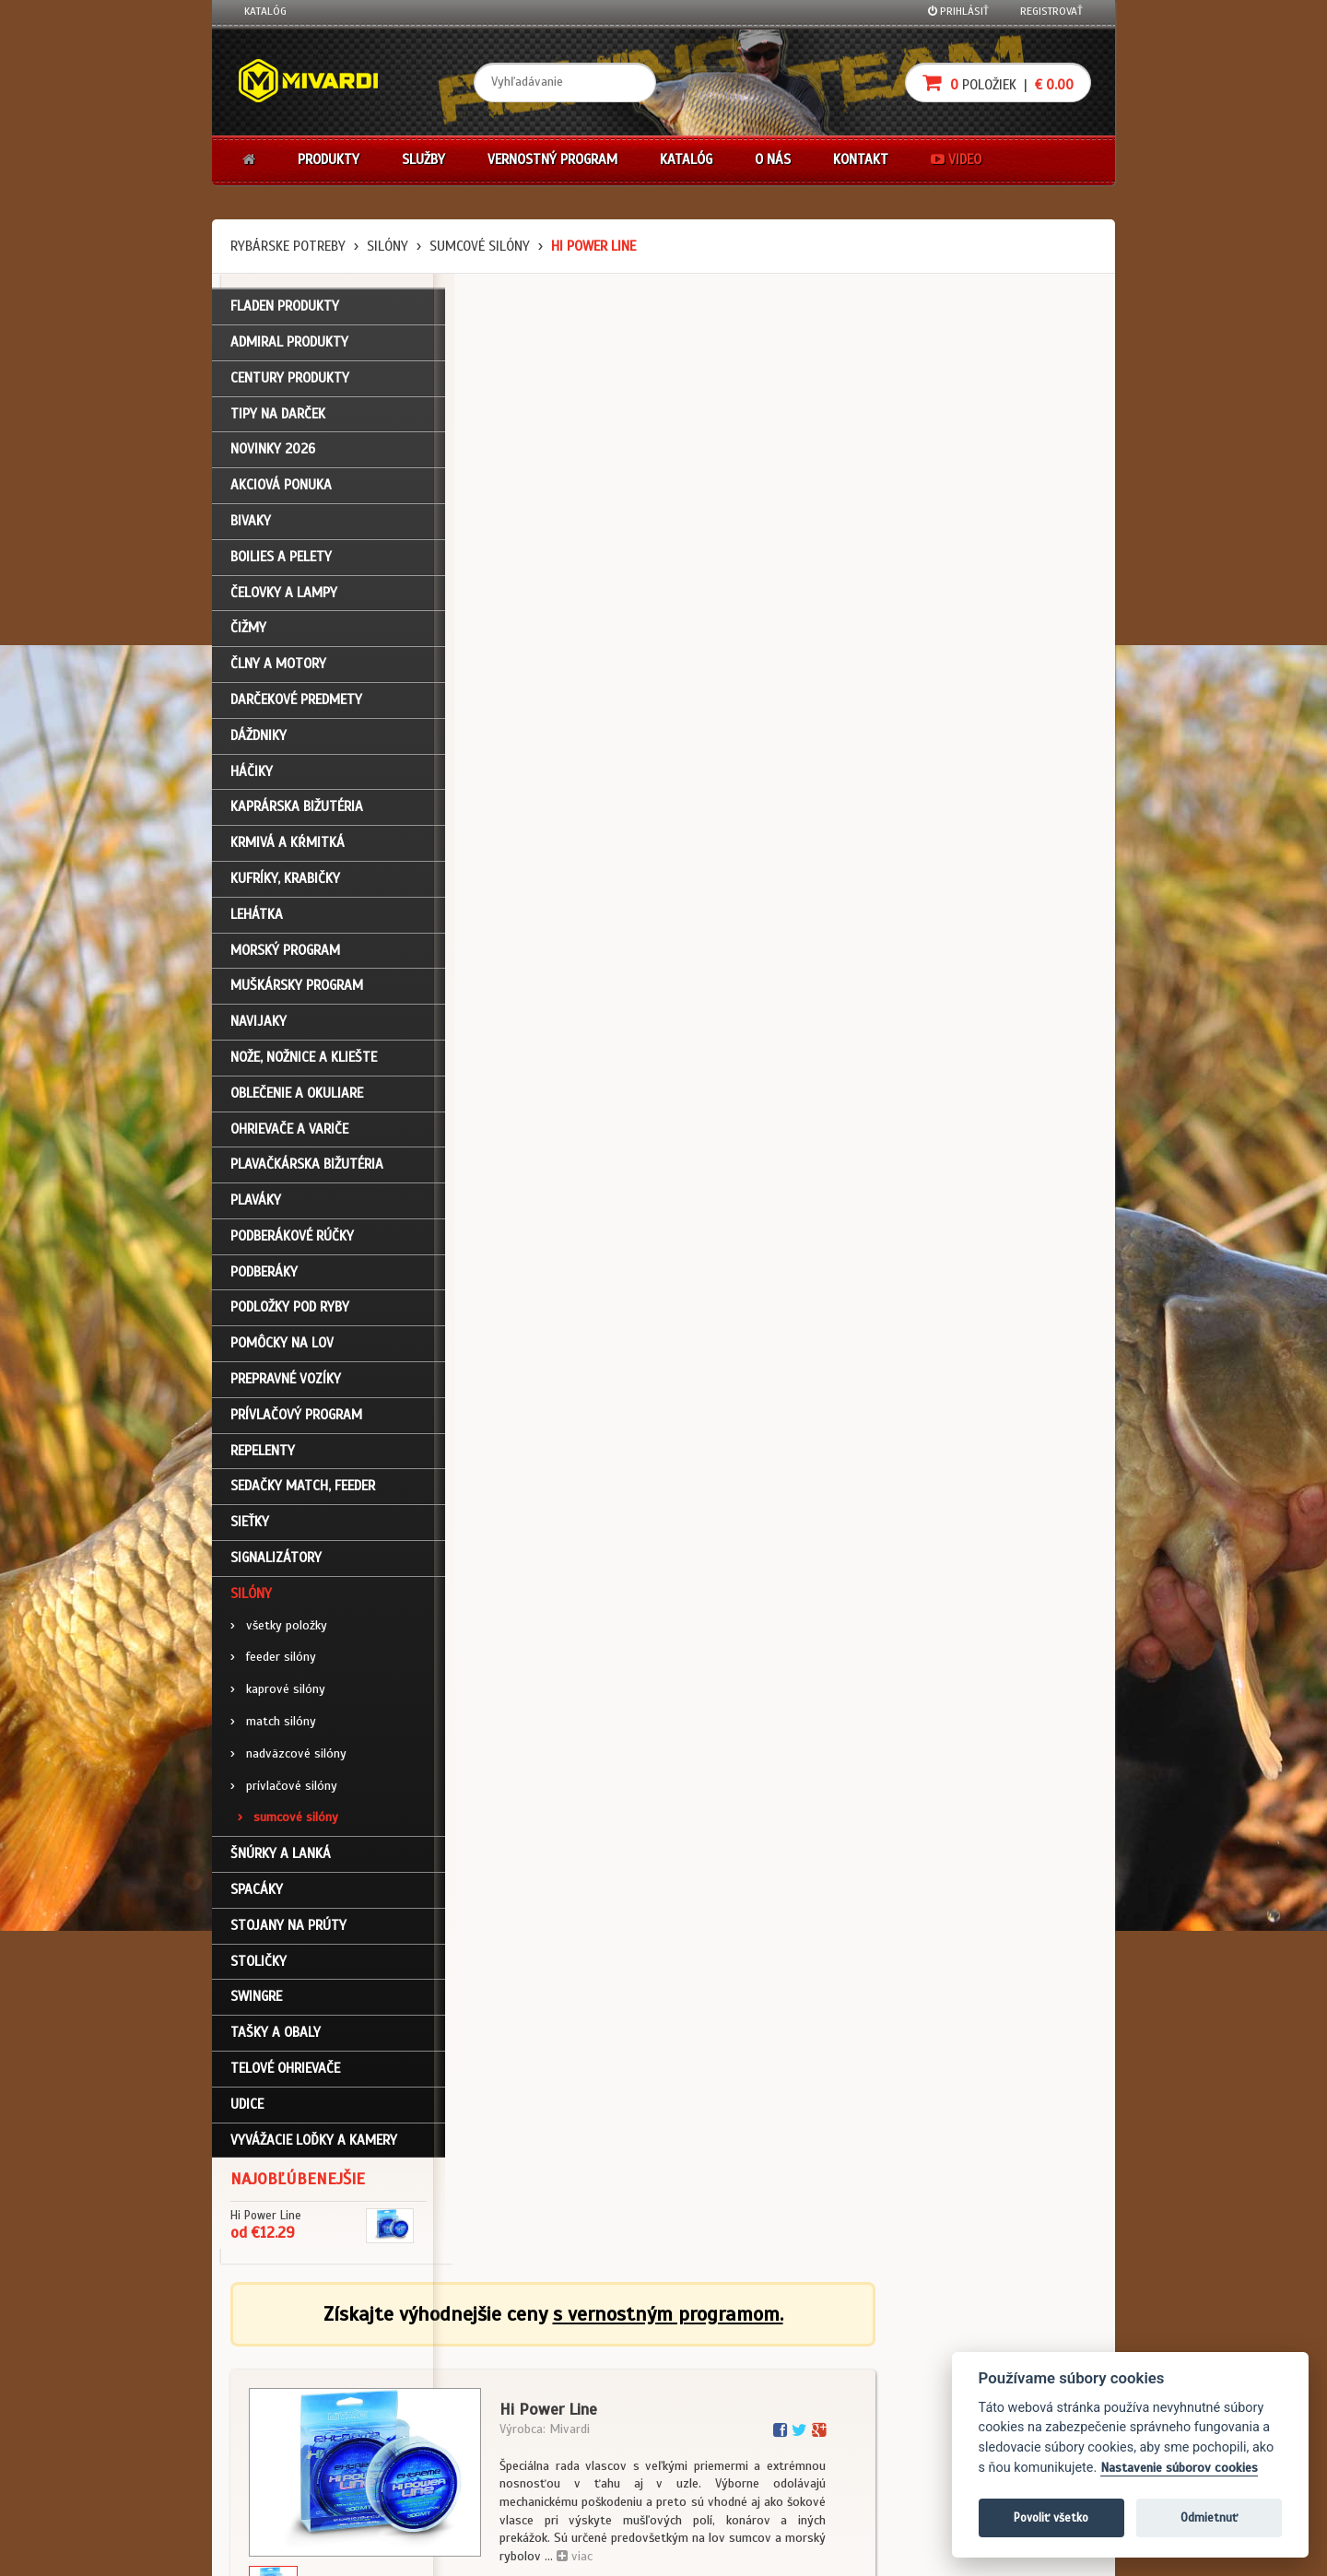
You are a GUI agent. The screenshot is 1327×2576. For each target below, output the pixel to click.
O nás (773, 159)
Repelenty (262, 1454)
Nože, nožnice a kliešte (303, 1061)
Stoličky (258, 1965)
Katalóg (265, 11)
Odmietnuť (1209, 2517)
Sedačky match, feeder (302, 1490)
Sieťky (249, 1526)
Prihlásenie (272, 2346)
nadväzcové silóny (288, 1757)
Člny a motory (278, 668)
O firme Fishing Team (589, 2371)
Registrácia (272, 2371)
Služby (423, 159)
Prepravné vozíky (285, 1383)
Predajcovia (568, 2420)
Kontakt (860, 159)
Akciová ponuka (281, 489)
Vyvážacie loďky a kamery (313, 2143)
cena (982, 703)
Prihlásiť (958, 11)
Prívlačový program (296, 1418)
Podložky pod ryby (289, 1311)
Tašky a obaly (275, 2037)
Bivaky (250, 524)
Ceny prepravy (279, 2494)
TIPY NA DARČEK (277, 417)
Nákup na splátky (730, 2371)
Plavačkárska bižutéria (306, 1168)
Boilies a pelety (281, 560)
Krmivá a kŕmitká (287, 847)
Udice (247, 2108)
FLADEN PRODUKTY (284, 310)
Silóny (387, 246)
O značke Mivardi (581, 2395)
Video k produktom (290, 2470)
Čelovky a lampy (283, 596)
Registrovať (1051, 11)
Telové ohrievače (285, 2072)
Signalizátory (276, 1561)
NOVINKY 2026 (272, 453)
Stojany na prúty (288, 1929)
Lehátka (256, 918)
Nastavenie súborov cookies (1179, 2468)
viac (796, 565)
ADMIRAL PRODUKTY (289, 345)
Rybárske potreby (288, 246)
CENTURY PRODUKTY (289, 381)
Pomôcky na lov (282, 1347)
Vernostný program (552, 159)
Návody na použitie (292, 2445)
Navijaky (258, 1025)
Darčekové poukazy (735, 2346)
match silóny (273, 1725)
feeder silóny (273, 1661)
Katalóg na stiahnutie (594, 2346)
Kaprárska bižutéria (296, 811)
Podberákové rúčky (292, 1239)
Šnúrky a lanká (280, 1858)
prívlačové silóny (283, 1789)
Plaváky (255, 1204)
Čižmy (248, 632)
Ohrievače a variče (289, 1132)
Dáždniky (258, 739)
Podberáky (264, 1275)
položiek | (998, 82)
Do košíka (1034, 791)
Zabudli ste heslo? (290, 2420)
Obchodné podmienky (446, 2346)
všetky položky (278, 1629)
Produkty (328, 159)
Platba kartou (721, 2395)
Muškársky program (296, 990)
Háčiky (251, 775)
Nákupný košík (280, 2395)
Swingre (256, 2001)
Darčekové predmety (296, 703)
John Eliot (410, 2551)
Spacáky (256, 1893)
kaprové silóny (277, 1693)
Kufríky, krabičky (285, 882)
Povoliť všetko (1051, 2517)
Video (956, 159)
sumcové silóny (479, 246)
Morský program (285, 954)
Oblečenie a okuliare (296, 1096)
